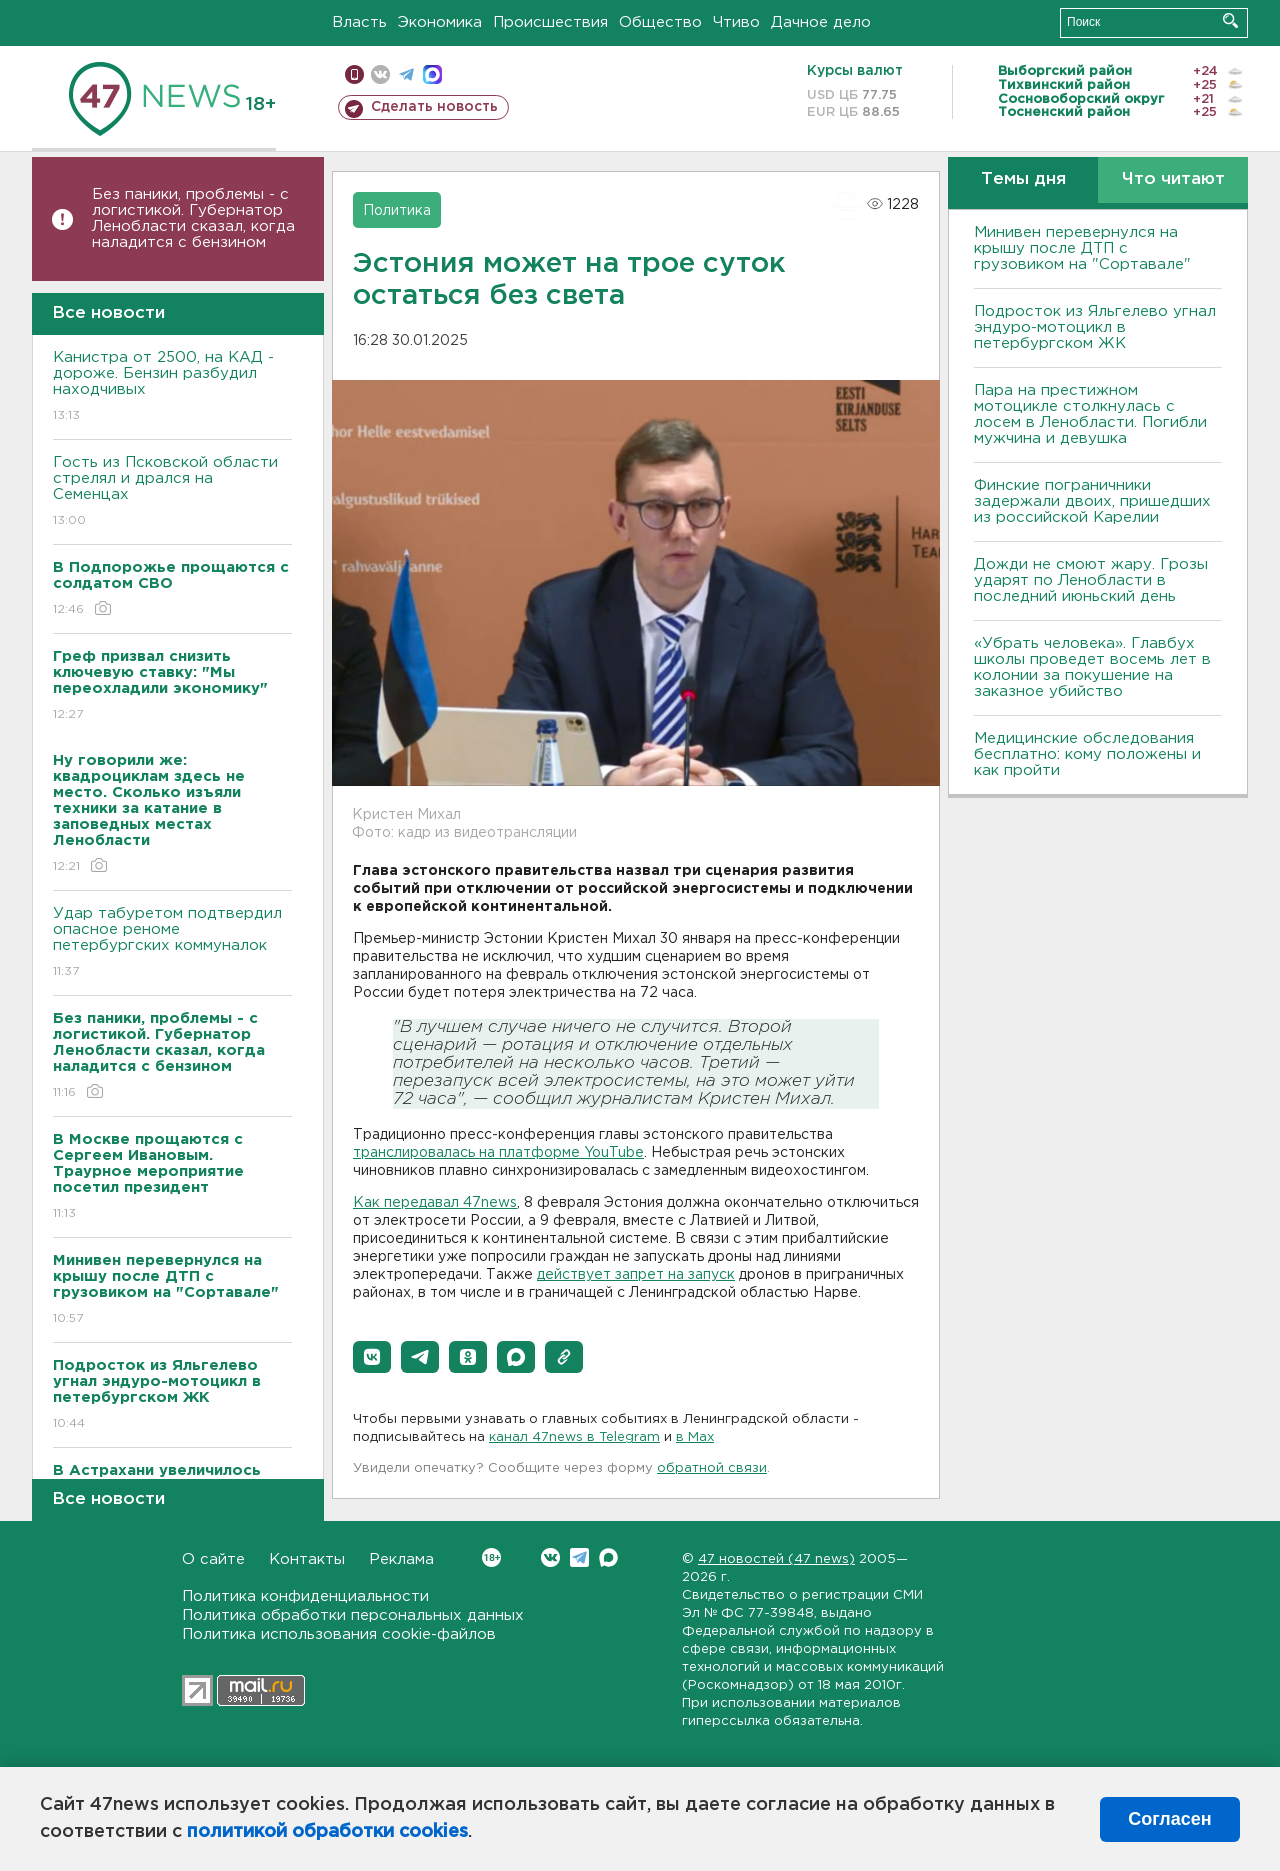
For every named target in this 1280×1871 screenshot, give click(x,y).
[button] (372, 1357)
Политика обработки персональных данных (353, 1615)
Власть (359, 22)
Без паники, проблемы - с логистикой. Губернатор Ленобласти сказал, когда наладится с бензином (193, 218)
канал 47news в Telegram (574, 1437)
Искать (1230, 20)
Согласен (1169, 1819)
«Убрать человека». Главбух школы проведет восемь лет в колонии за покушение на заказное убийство (1092, 667)
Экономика (440, 22)
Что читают (1173, 179)
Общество (660, 22)
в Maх (695, 1437)
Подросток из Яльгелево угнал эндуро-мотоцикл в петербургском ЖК (1095, 327)
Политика (397, 211)
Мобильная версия (354, 74)
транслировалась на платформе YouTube (498, 1153)
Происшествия (550, 22)
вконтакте (380, 74)
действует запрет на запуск (636, 1275)
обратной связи (712, 1468)
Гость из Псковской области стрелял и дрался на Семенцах (172, 492)
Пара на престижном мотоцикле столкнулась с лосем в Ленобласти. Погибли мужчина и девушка (1090, 414)
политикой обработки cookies (327, 1832)
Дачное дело (821, 22)
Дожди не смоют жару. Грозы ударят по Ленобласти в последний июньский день (1091, 580)
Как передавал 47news (435, 1203)
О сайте (213, 1559)
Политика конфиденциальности (305, 1596)
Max (608, 1557)
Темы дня (1023, 179)
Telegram (579, 1557)
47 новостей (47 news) (776, 1559)
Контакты (307, 1559)
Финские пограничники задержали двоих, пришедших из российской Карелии (1092, 501)
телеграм (406, 74)
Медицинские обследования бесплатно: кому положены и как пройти (1087, 754)
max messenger (432, 74)
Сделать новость (434, 107)
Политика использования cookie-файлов (339, 1634)
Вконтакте (491, 1557)
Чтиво (736, 22)
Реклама (401, 1559)
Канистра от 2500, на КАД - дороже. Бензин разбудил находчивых (172, 387)
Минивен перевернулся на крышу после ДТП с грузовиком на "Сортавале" (1082, 248)
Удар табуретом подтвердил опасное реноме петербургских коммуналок (172, 943)
